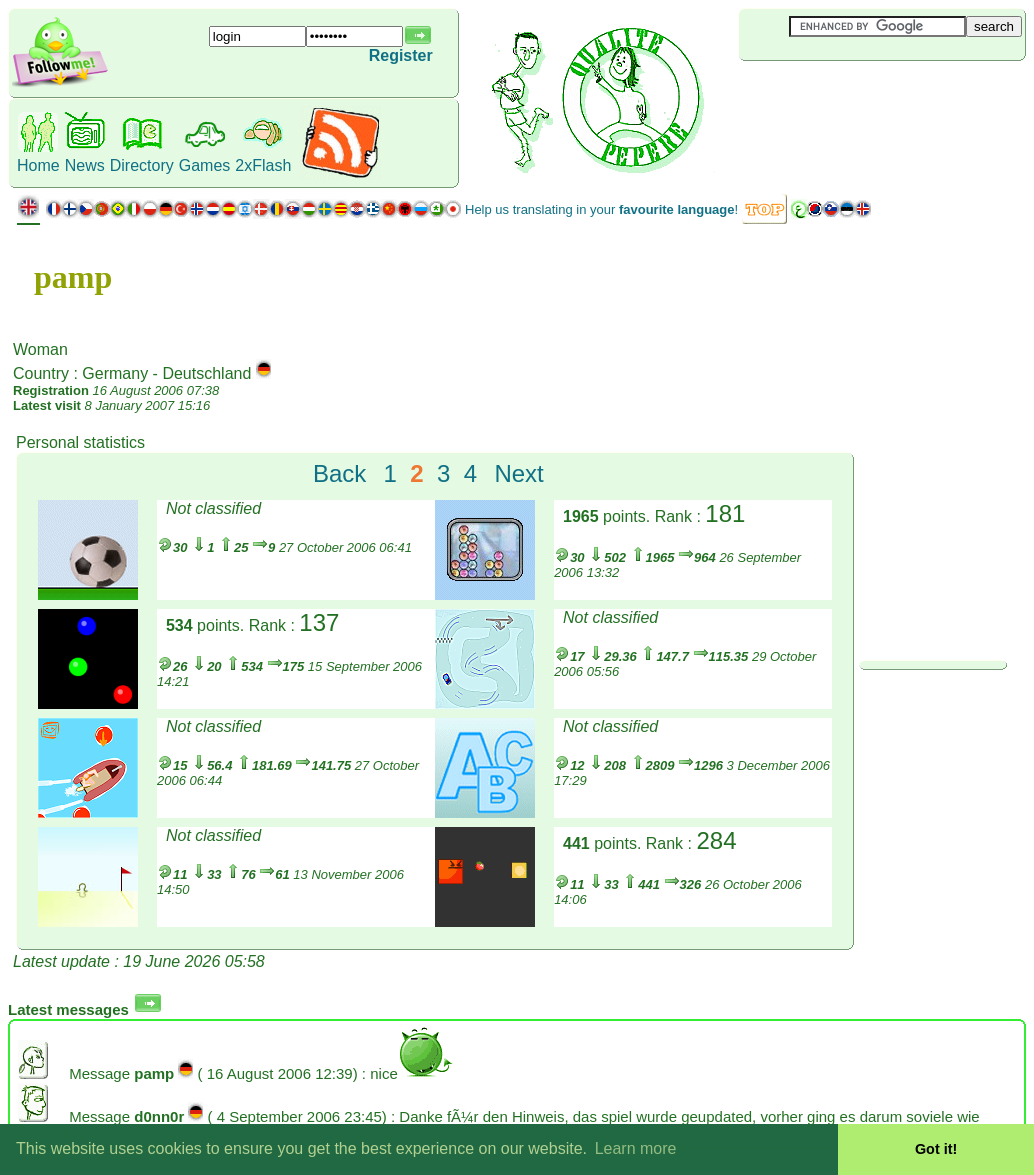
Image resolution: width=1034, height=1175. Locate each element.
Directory (142, 165)
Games (205, 165)
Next (518, 473)
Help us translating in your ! (601, 209)
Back (339, 473)
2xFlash (263, 165)
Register (401, 55)
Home (38, 165)
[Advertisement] (858, 94)
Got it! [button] (936, 1149)
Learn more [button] (636, 1148)
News (85, 165)
